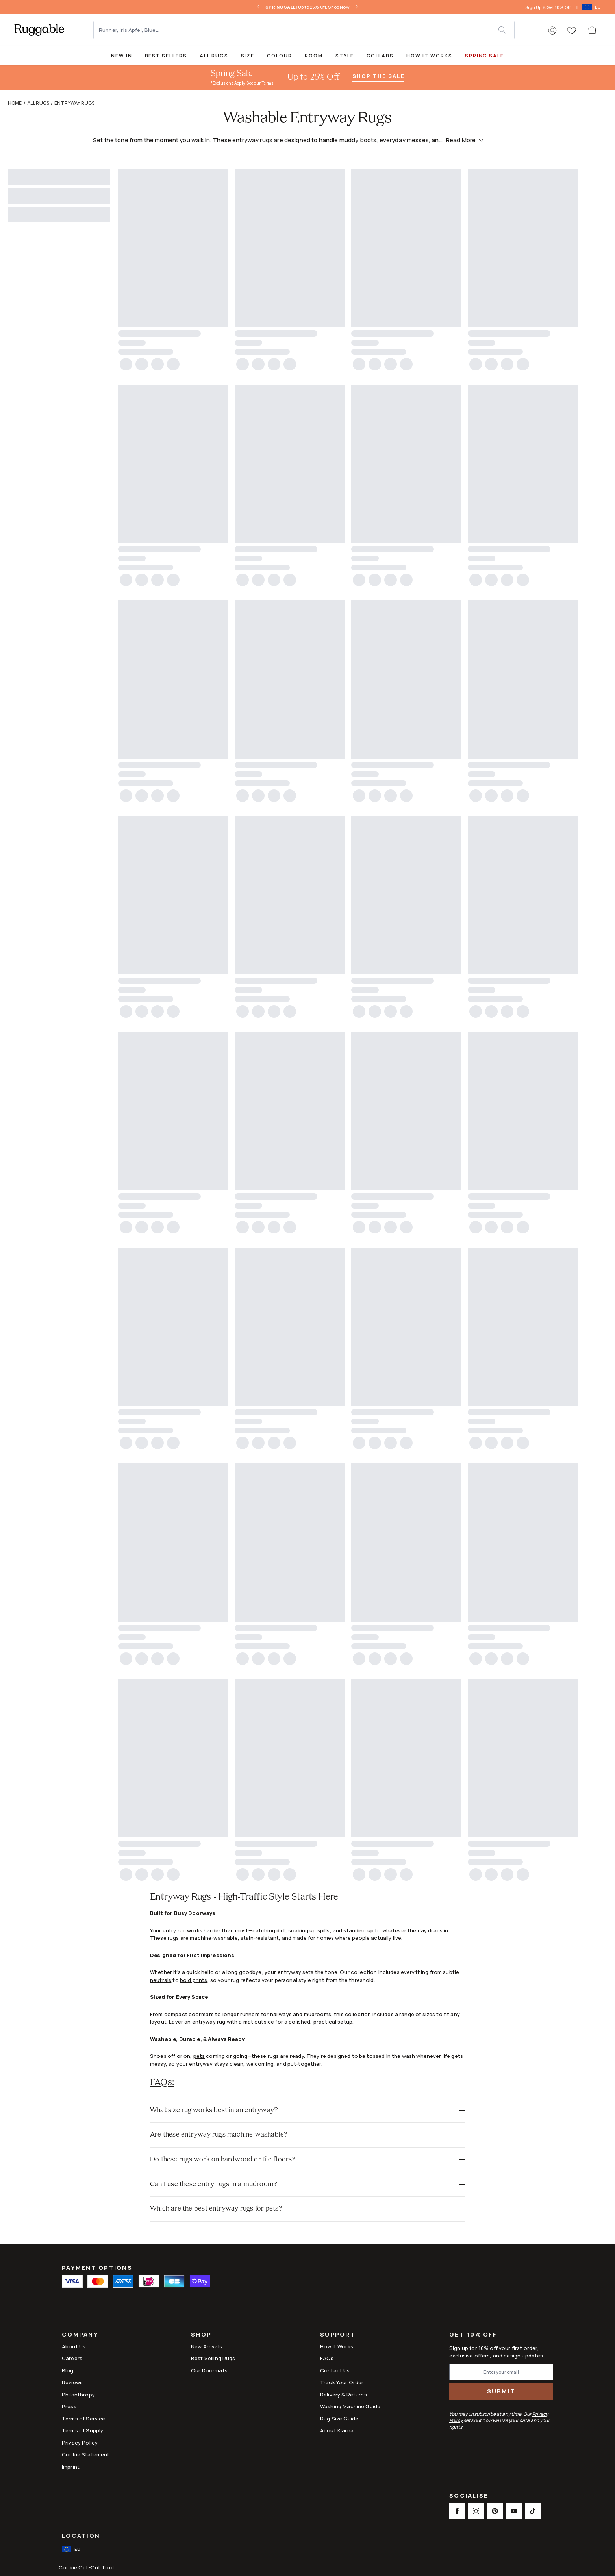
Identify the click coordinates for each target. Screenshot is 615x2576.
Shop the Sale (378, 76)
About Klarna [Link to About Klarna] (337, 2430)
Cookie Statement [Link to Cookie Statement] (85, 2454)
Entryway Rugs (74, 103)
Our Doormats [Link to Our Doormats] (209, 2370)
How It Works (429, 55)
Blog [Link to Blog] (68, 2370)
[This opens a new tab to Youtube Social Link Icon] (514, 2511)
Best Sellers (166, 55)
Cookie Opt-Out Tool (86, 2567)
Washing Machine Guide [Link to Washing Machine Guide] (350, 2406)
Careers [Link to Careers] (72, 2358)
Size (248, 55)
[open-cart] (592, 30)
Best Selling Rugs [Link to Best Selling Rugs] (213, 2358)
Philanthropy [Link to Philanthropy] (78, 2394)
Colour (279, 55)
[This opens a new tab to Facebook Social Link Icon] (457, 2511)
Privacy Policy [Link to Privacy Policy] (80, 2442)
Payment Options (97, 2267)
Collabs (380, 55)
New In (121, 55)
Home (15, 103)
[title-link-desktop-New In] (122, 55)
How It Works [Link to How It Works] (336, 2346)
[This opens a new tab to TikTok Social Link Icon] (533, 2511)
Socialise (468, 2496)
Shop (201, 2335)
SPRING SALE (484, 55)
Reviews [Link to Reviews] (72, 2382)
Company (80, 2335)
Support (338, 2335)
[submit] (506, 30)
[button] (552, 31)
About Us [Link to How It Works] (73, 2346)
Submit (501, 2391)
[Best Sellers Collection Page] (166, 55)
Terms (267, 83)
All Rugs (214, 55)
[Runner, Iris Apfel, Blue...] (296, 30)
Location (81, 2536)
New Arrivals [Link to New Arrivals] (206, 2346)
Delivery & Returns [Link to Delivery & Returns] (343, 2394)
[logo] (39, 30)
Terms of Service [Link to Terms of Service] (83, 2418)
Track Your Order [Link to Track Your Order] (341, 2382)
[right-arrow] (356, 7)
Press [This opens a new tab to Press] (69, 2406)
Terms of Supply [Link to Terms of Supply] (82, 2430)
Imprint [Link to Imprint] (71, 2466)
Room (314, 55)
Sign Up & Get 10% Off (548, 7)
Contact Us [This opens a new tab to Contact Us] (335, 2370)
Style (344, 55)
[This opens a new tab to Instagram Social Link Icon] (476, 2511)
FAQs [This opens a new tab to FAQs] (327, 2358)
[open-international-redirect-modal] (592, 7)
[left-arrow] (258, 7)
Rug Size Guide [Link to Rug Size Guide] (339, 2418)
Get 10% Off (473, 2335)
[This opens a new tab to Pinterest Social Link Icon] (495, 2511)
